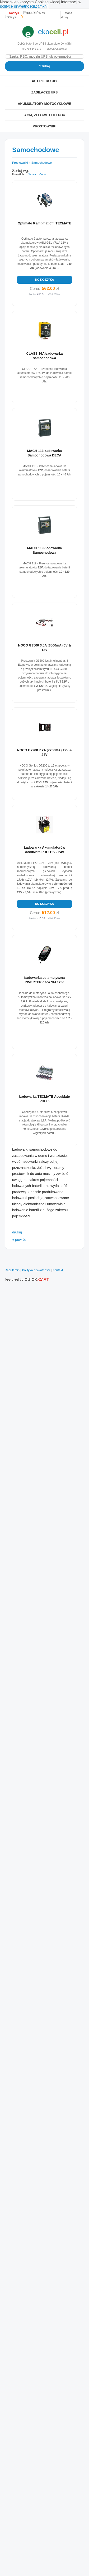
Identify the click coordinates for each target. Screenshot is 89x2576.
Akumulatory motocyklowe (44, 104)
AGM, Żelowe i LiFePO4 (44, 115)
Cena (42, 174)
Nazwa (32, 174)
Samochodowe (41, 162)
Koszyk (14, 13)
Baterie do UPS (45, 81)
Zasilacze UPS (44, 92)
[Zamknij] (41, 6)
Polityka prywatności (36, 1270)
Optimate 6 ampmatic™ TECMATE (44, 223)
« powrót (19, 1239)
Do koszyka (44, 279)
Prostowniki (44, 126)
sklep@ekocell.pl (57, 48)
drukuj (17, 1232)
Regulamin (12, 1270)
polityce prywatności (17, 6)
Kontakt (57, 1270)
